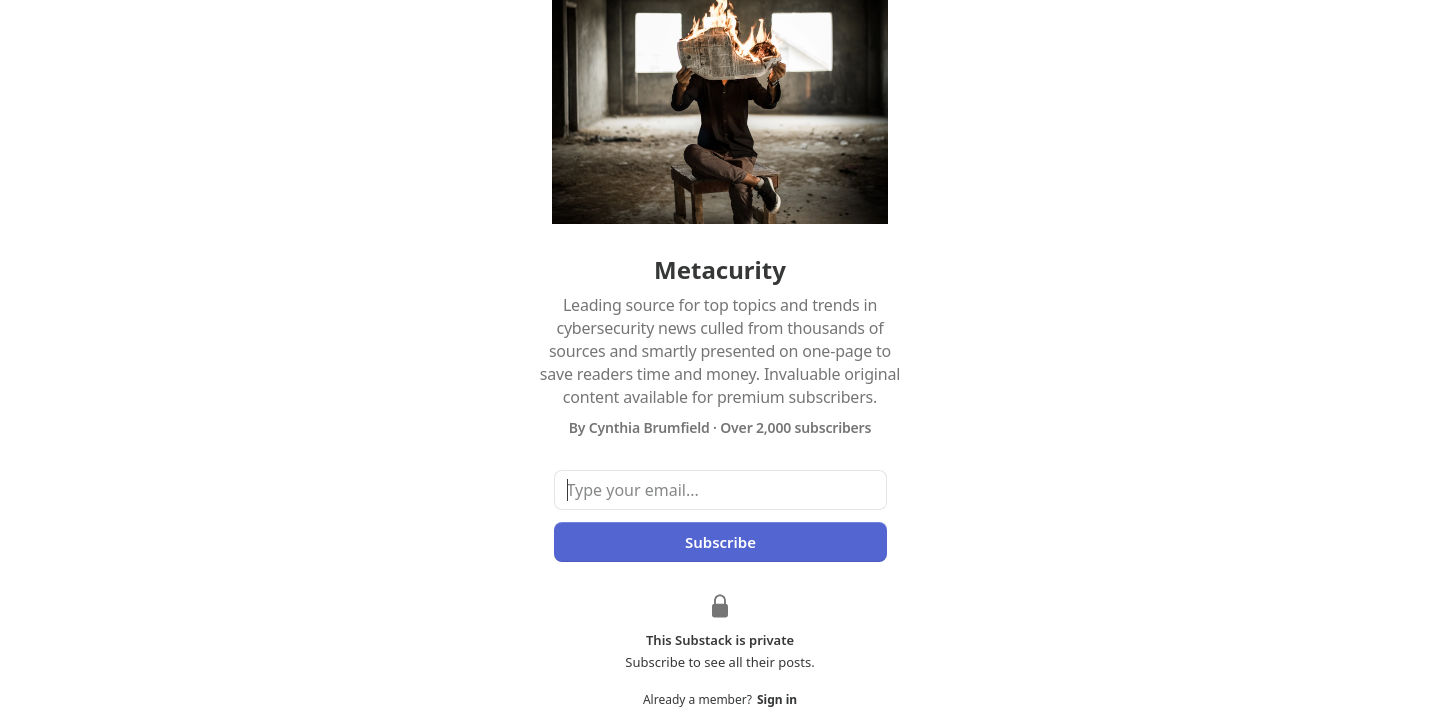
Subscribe (719, 542)
